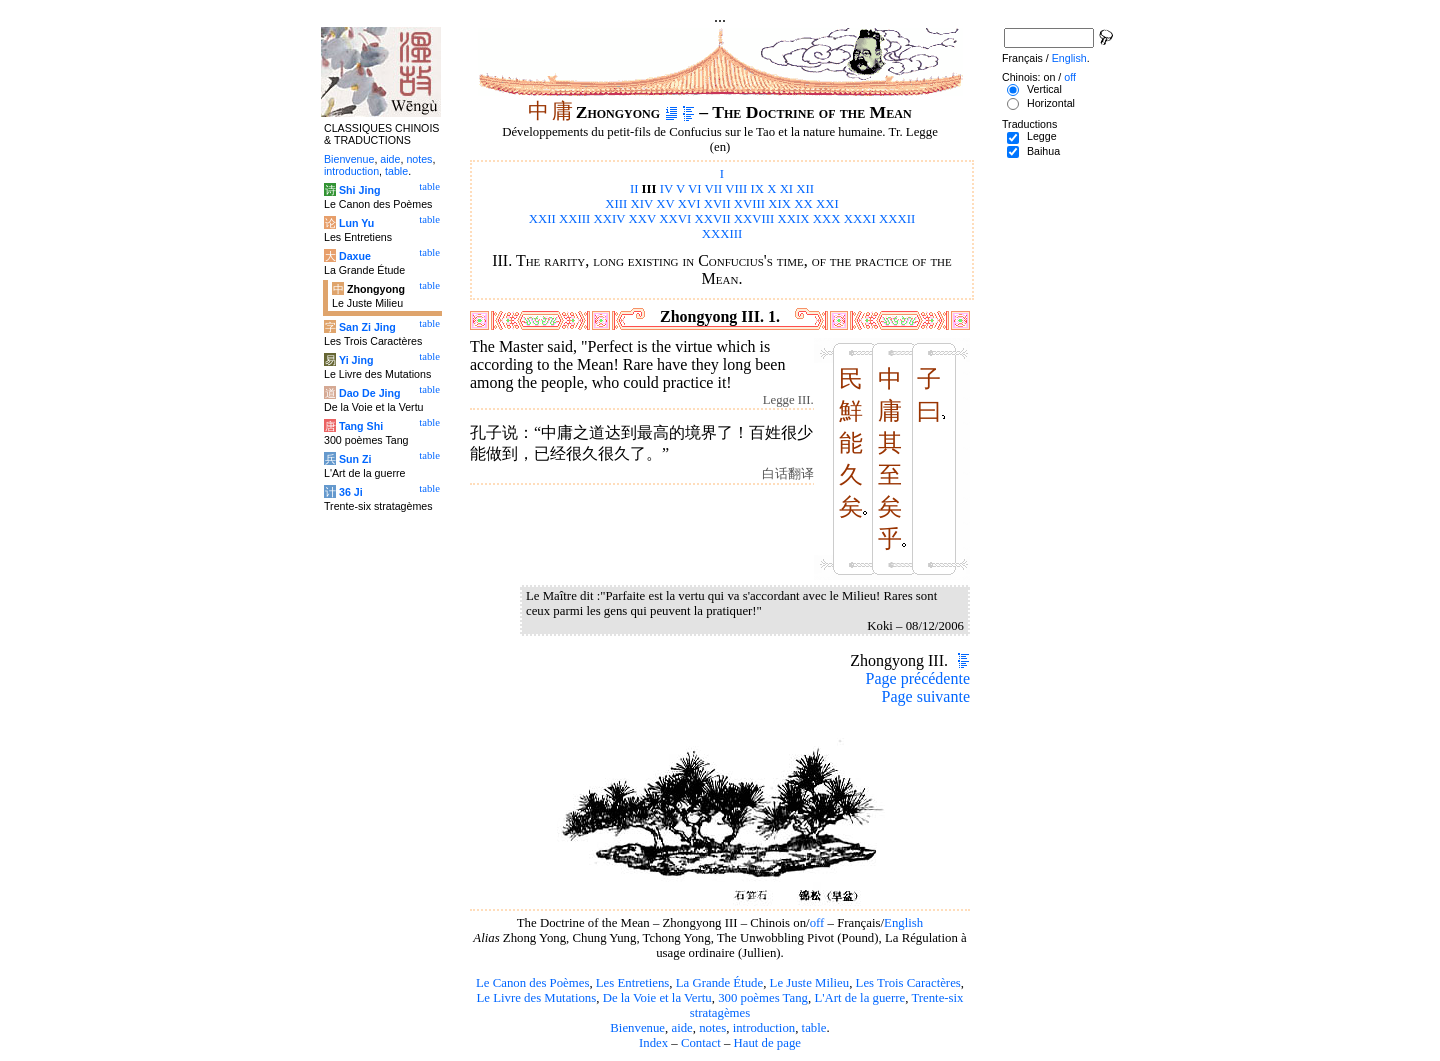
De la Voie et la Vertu (657, 998)
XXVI (675, 219)
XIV (642, 204)
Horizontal (1051, 103)
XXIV (610, 219)
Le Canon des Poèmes (532, 983)
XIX (779, 204)
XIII (616, 204)
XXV (643, 219)
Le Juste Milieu (810, 983)
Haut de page (768, 1043)
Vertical (1044, 89)
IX (757, 189)
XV (665, 204)
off (817, 923)
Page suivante (926, 696)
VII (713, 189)
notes (712, 1028)
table (814, 1028)
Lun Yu (356, 223)
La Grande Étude (719, 983)
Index (653, 1043)
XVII (717, 204)
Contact (701, 1043)
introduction (764, 1028)
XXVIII (754, 219)
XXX (827, 219)
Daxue (355, 256)
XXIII (574, 219)
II (634, 189)
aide (681, 1028)
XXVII (712, 219)
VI (695, 189)
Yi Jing (356, 360)
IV (666, 189)
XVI (689, 204)
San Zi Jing (367, 327)
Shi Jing (359, 190)
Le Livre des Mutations (536, 998)
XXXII (897, 219)
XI (787, 189)
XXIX (794, 219)
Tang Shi (361, 426)
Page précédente (918, 678)
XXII (542, 219)
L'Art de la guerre (859, 998)
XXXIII (722, 234)
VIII (736, 189)
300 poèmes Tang (763, 998)
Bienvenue (637, 1028)
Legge (1042, 136)
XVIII (749, 204)
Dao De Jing (370, 393)
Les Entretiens (633, 983)
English (903, 923)
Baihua (1043, 151)
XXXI (860, 219)
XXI (827, 204)
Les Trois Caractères (908, 983)
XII (805, 189)
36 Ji (351, 492)
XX (803, 204)
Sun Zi (355, 459)
